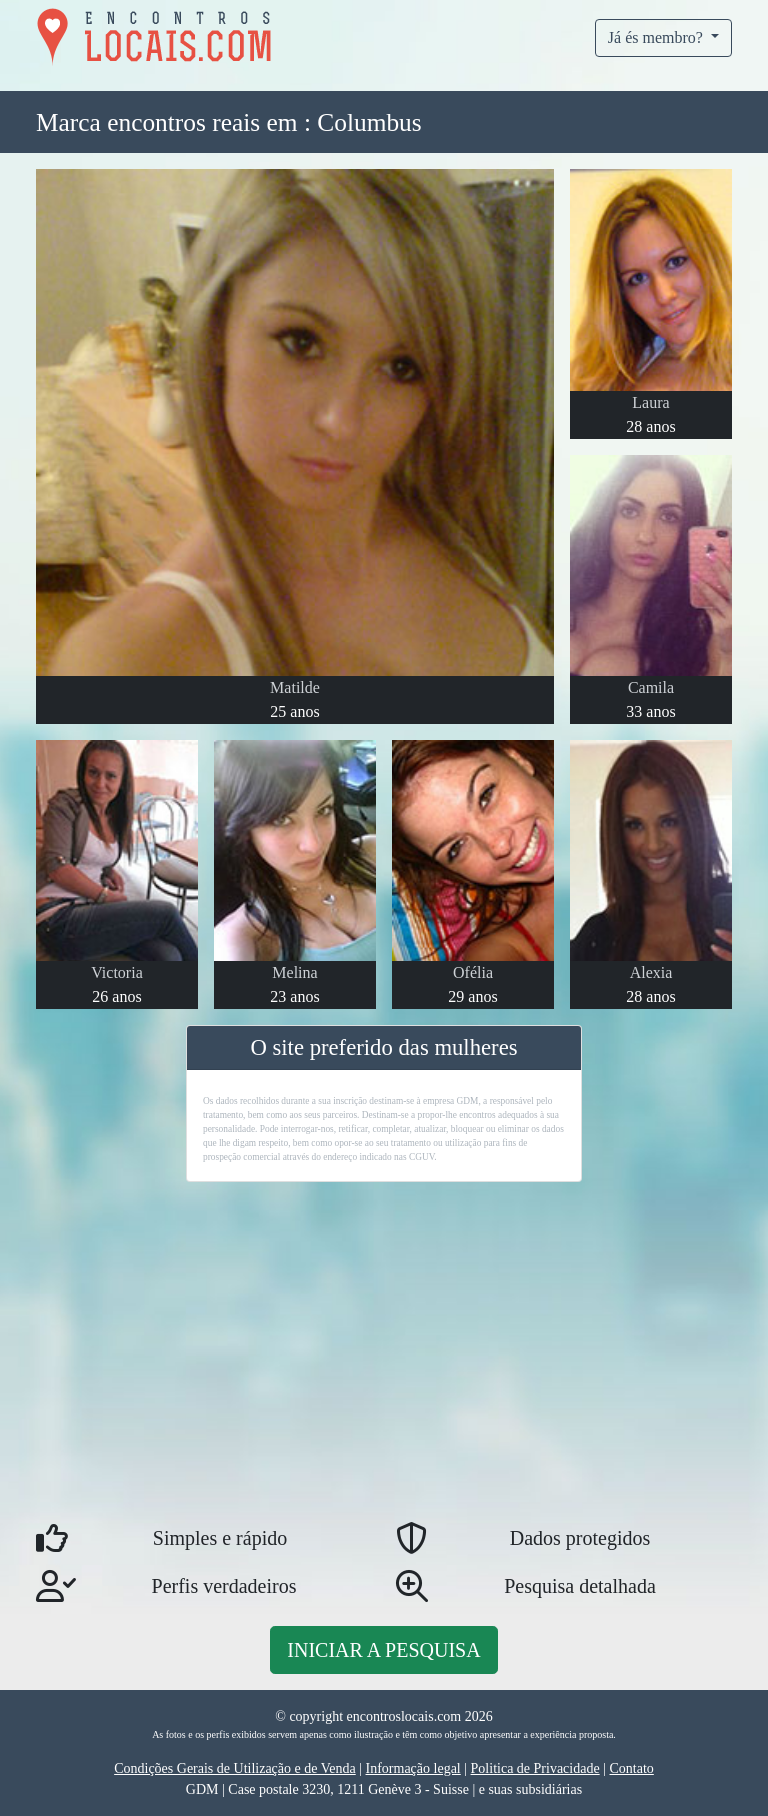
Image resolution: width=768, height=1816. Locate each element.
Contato (631, 1768)
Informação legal (413, 1768)
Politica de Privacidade (535, 1768)
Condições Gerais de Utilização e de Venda (235, 1768)
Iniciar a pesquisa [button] (383, 1650)
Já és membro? (657, 37)
